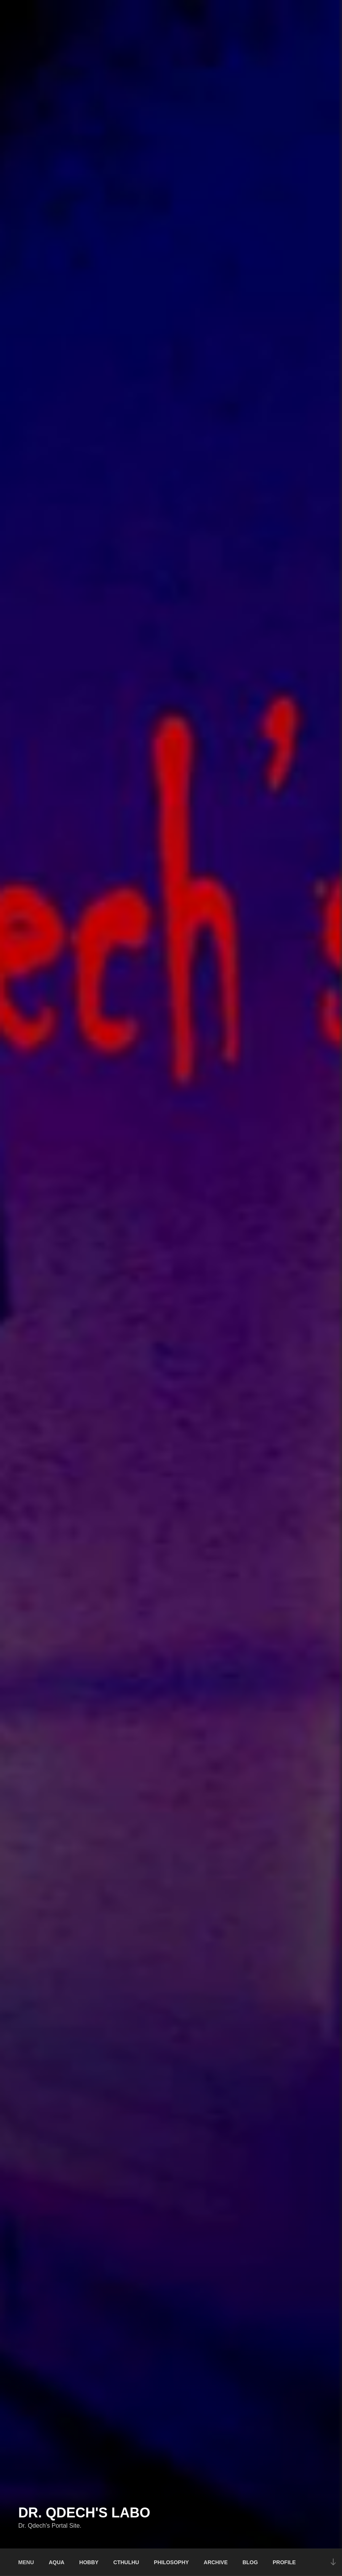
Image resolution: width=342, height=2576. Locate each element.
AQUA (56, 2562)
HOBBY (89, 2562)
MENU (26, 2562)
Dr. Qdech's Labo (84, 2512)
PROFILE (284, 2562)
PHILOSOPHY (171, 2562)
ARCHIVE (216, 2562)
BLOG (250, 2562)
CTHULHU (126, 2562)
